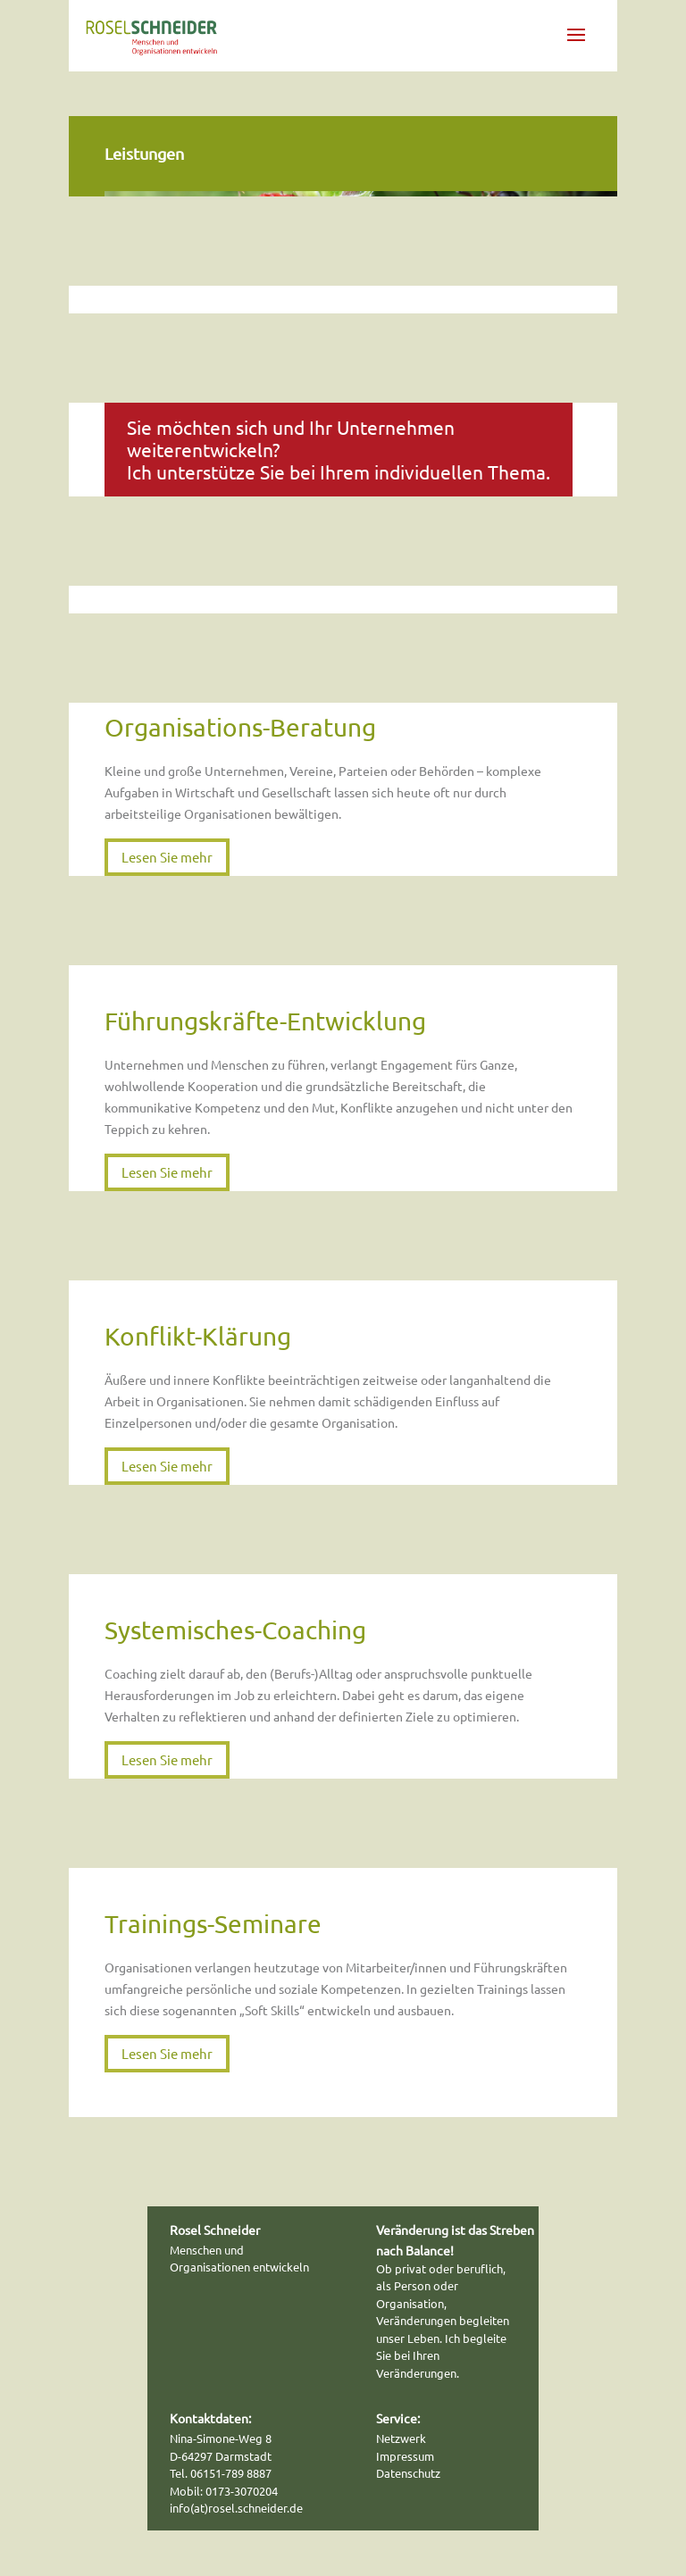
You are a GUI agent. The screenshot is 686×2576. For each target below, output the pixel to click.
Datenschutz (408, 2472)
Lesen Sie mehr (167, 856)
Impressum (405, 2455)
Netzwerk (401, 2438)
